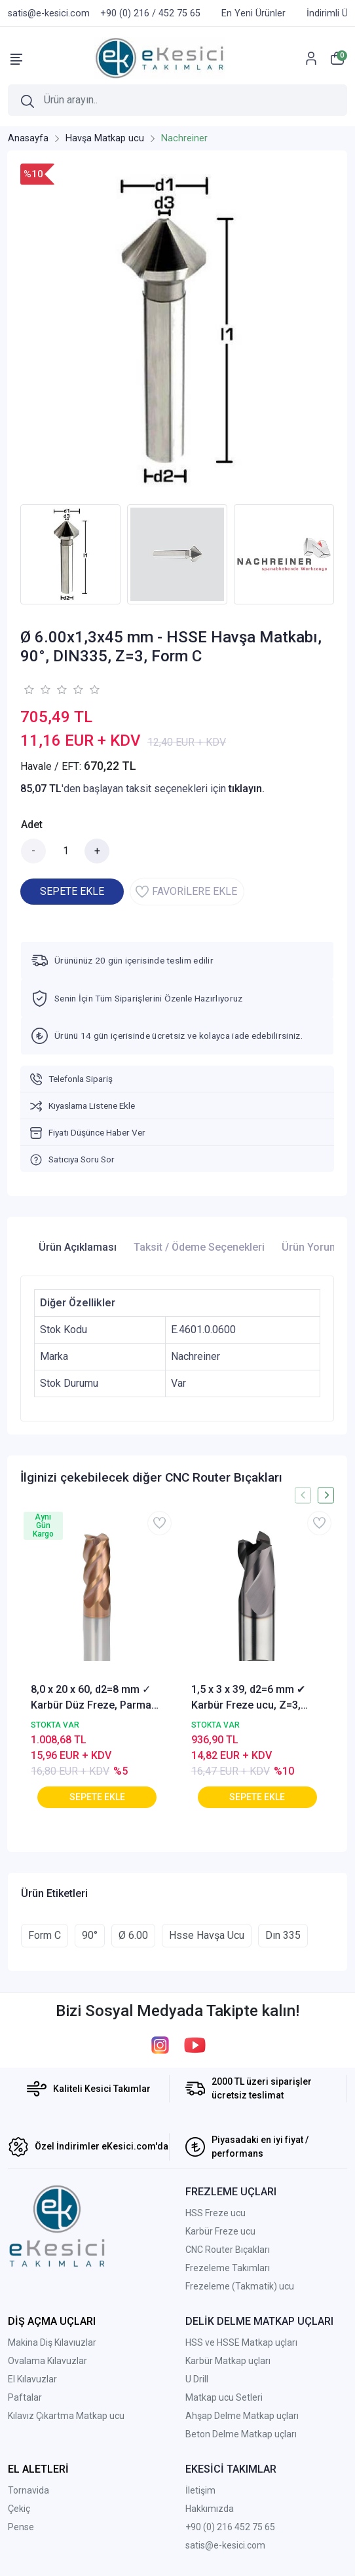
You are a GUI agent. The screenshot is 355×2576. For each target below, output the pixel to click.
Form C (44, 1935)
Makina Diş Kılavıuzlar (52, 2342)
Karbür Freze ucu (220, 2231)
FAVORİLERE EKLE (186, 891)
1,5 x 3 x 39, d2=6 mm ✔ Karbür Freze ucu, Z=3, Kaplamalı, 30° (248, 1698)
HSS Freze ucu (215, 2213)
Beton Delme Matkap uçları (241, 2434)
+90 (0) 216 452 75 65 (230, 2527)
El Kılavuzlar (32, 2379)
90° (90, 1935)
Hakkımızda (209, 2508)
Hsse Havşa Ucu (206, 1935)
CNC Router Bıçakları (227, 2249)
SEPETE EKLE (72, 891)
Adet (32, 824)
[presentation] (303, 1495)
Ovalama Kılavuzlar (47, 2361)
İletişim (200, 2490)
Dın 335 (283, 1935)
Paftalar (25, 2397)
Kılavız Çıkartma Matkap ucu (66, 2416)
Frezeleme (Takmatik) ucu (239, 2286)
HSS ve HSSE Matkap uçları (241, 2342)
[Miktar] (65, 851)
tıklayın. (247, 788)
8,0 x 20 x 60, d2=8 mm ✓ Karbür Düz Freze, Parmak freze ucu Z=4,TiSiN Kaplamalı (94, 1698)
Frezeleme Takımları (227, 2268)
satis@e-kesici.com (225, 2545)
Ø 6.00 (133, 1935)
